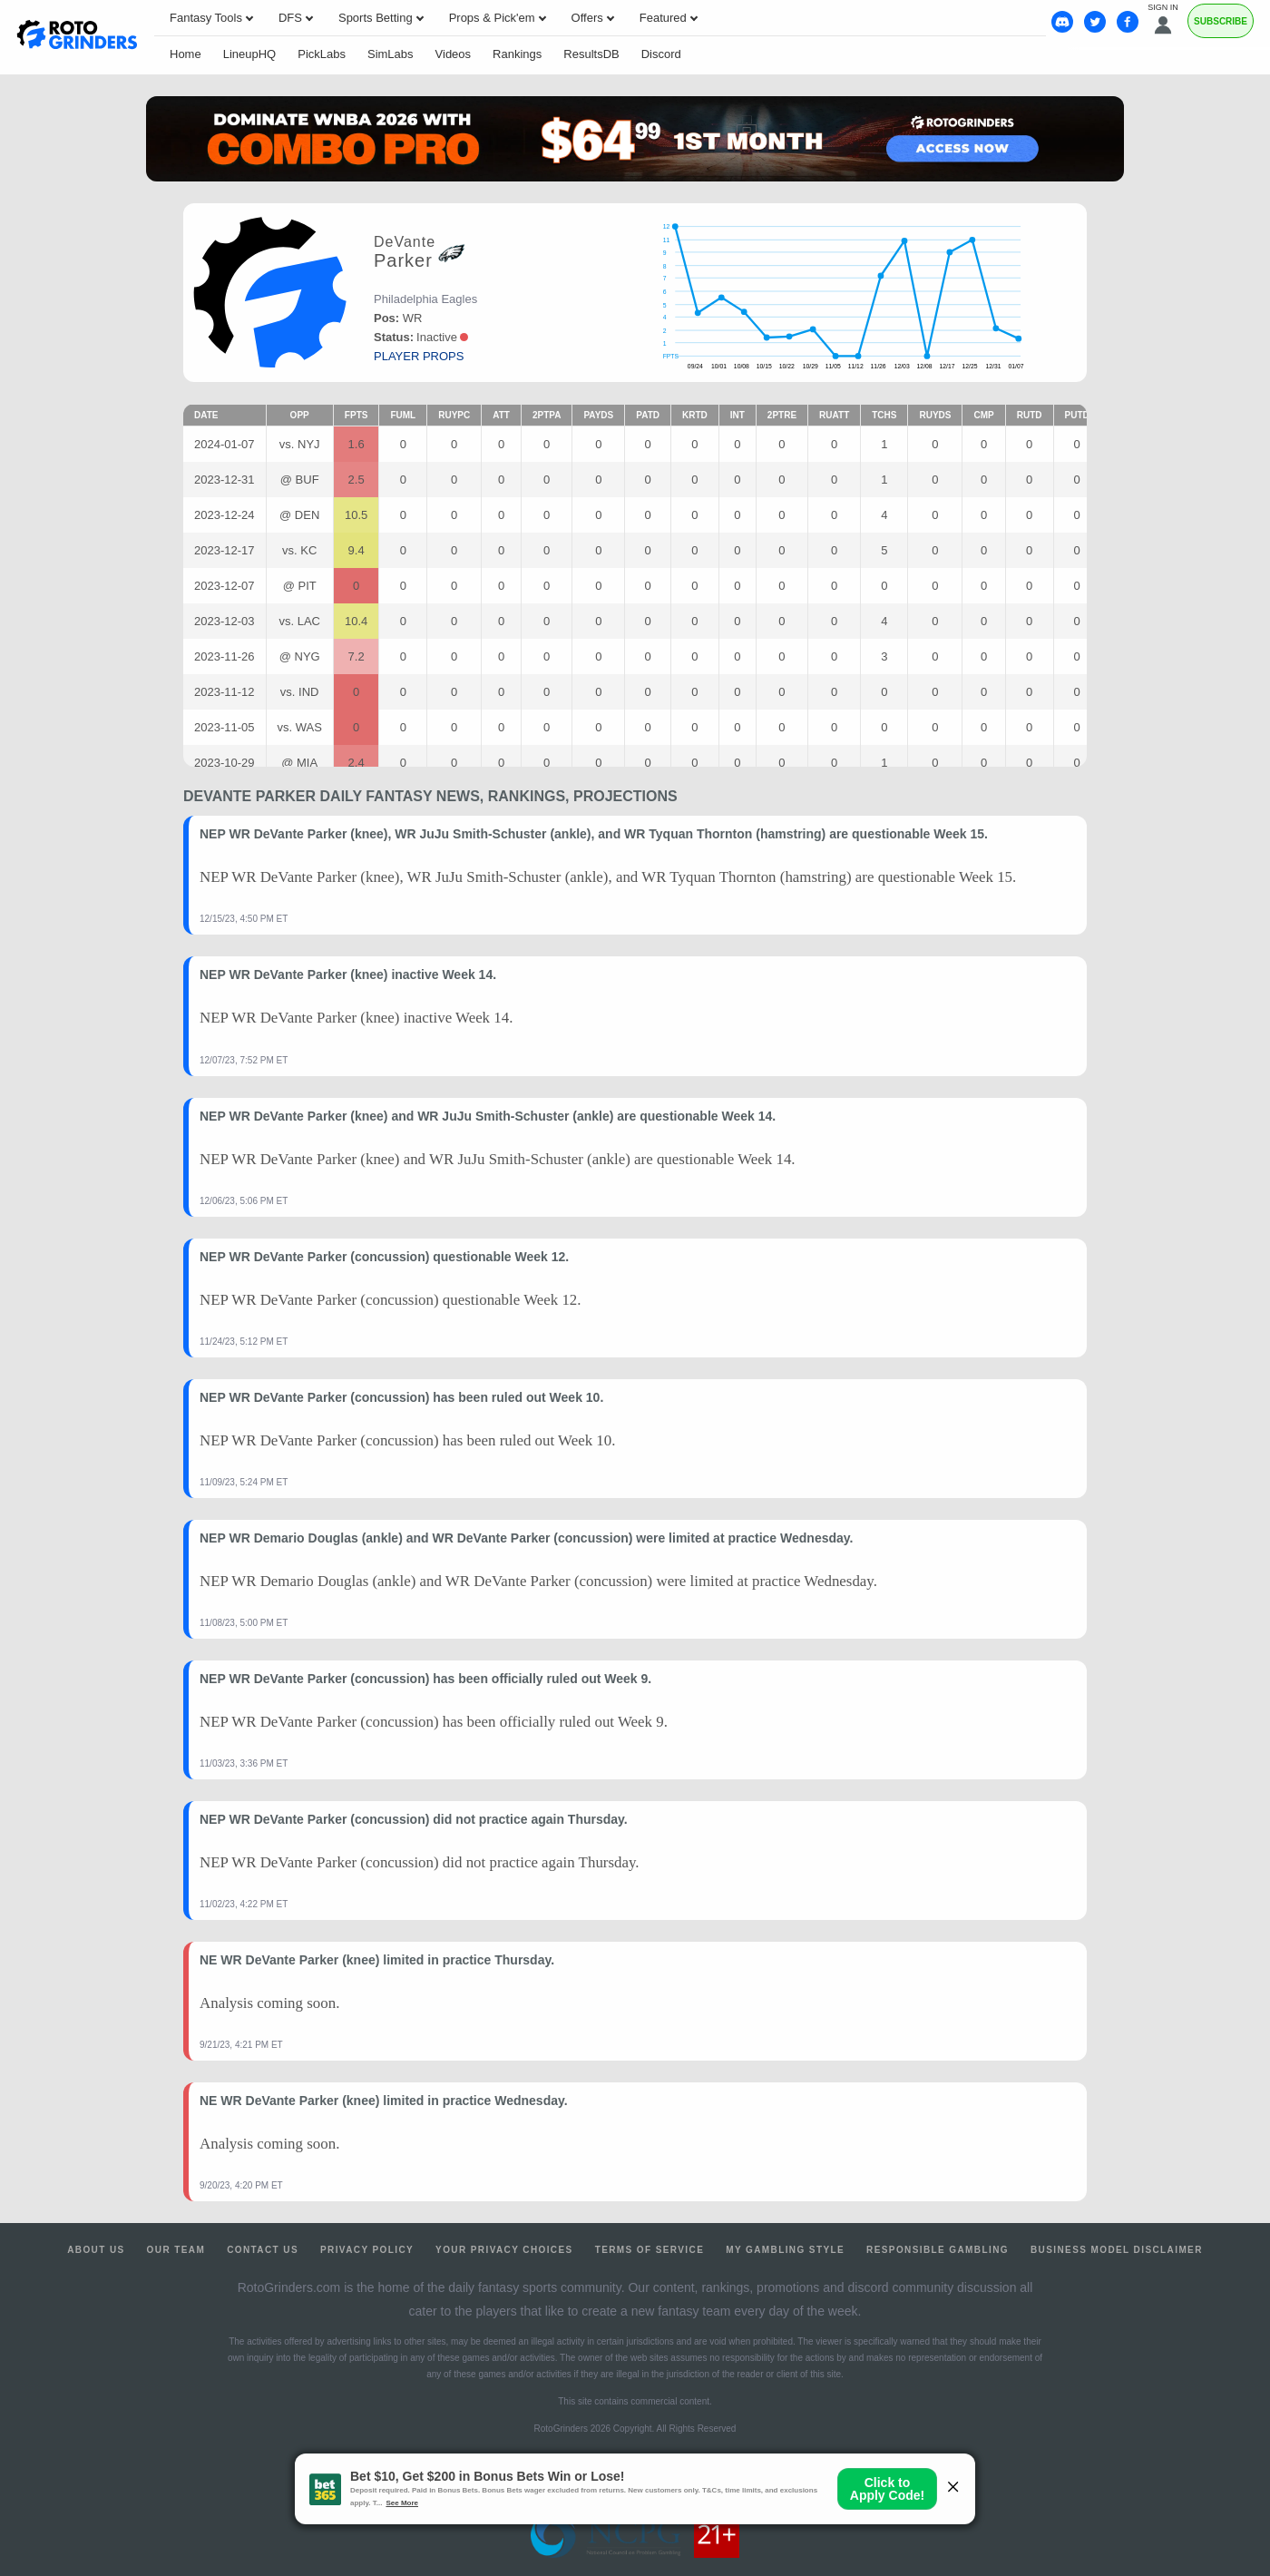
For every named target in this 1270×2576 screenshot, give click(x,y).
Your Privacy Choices (504, 2250)
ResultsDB (591, 54)
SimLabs (390, 54)
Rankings (517, 54)
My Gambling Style (785, 2250)
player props (419, 356)
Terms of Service (650, 2250)
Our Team (176, 2250)
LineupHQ (250, 54)
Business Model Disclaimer (1117, 2250)
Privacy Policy (367, 2250)
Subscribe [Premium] (1220, 21)
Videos (453, 54)
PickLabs (322, 54)
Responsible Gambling (937, 2250)
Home (185, 54)
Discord (661, 54)
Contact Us (262, 2250)
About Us (95, 2250)
